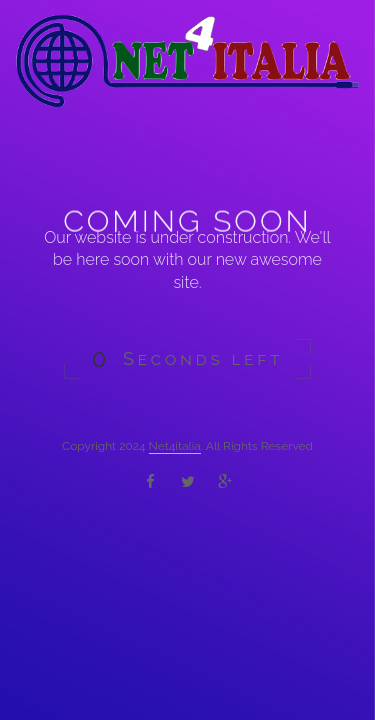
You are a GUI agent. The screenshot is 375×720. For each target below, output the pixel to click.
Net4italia (175, 446)
